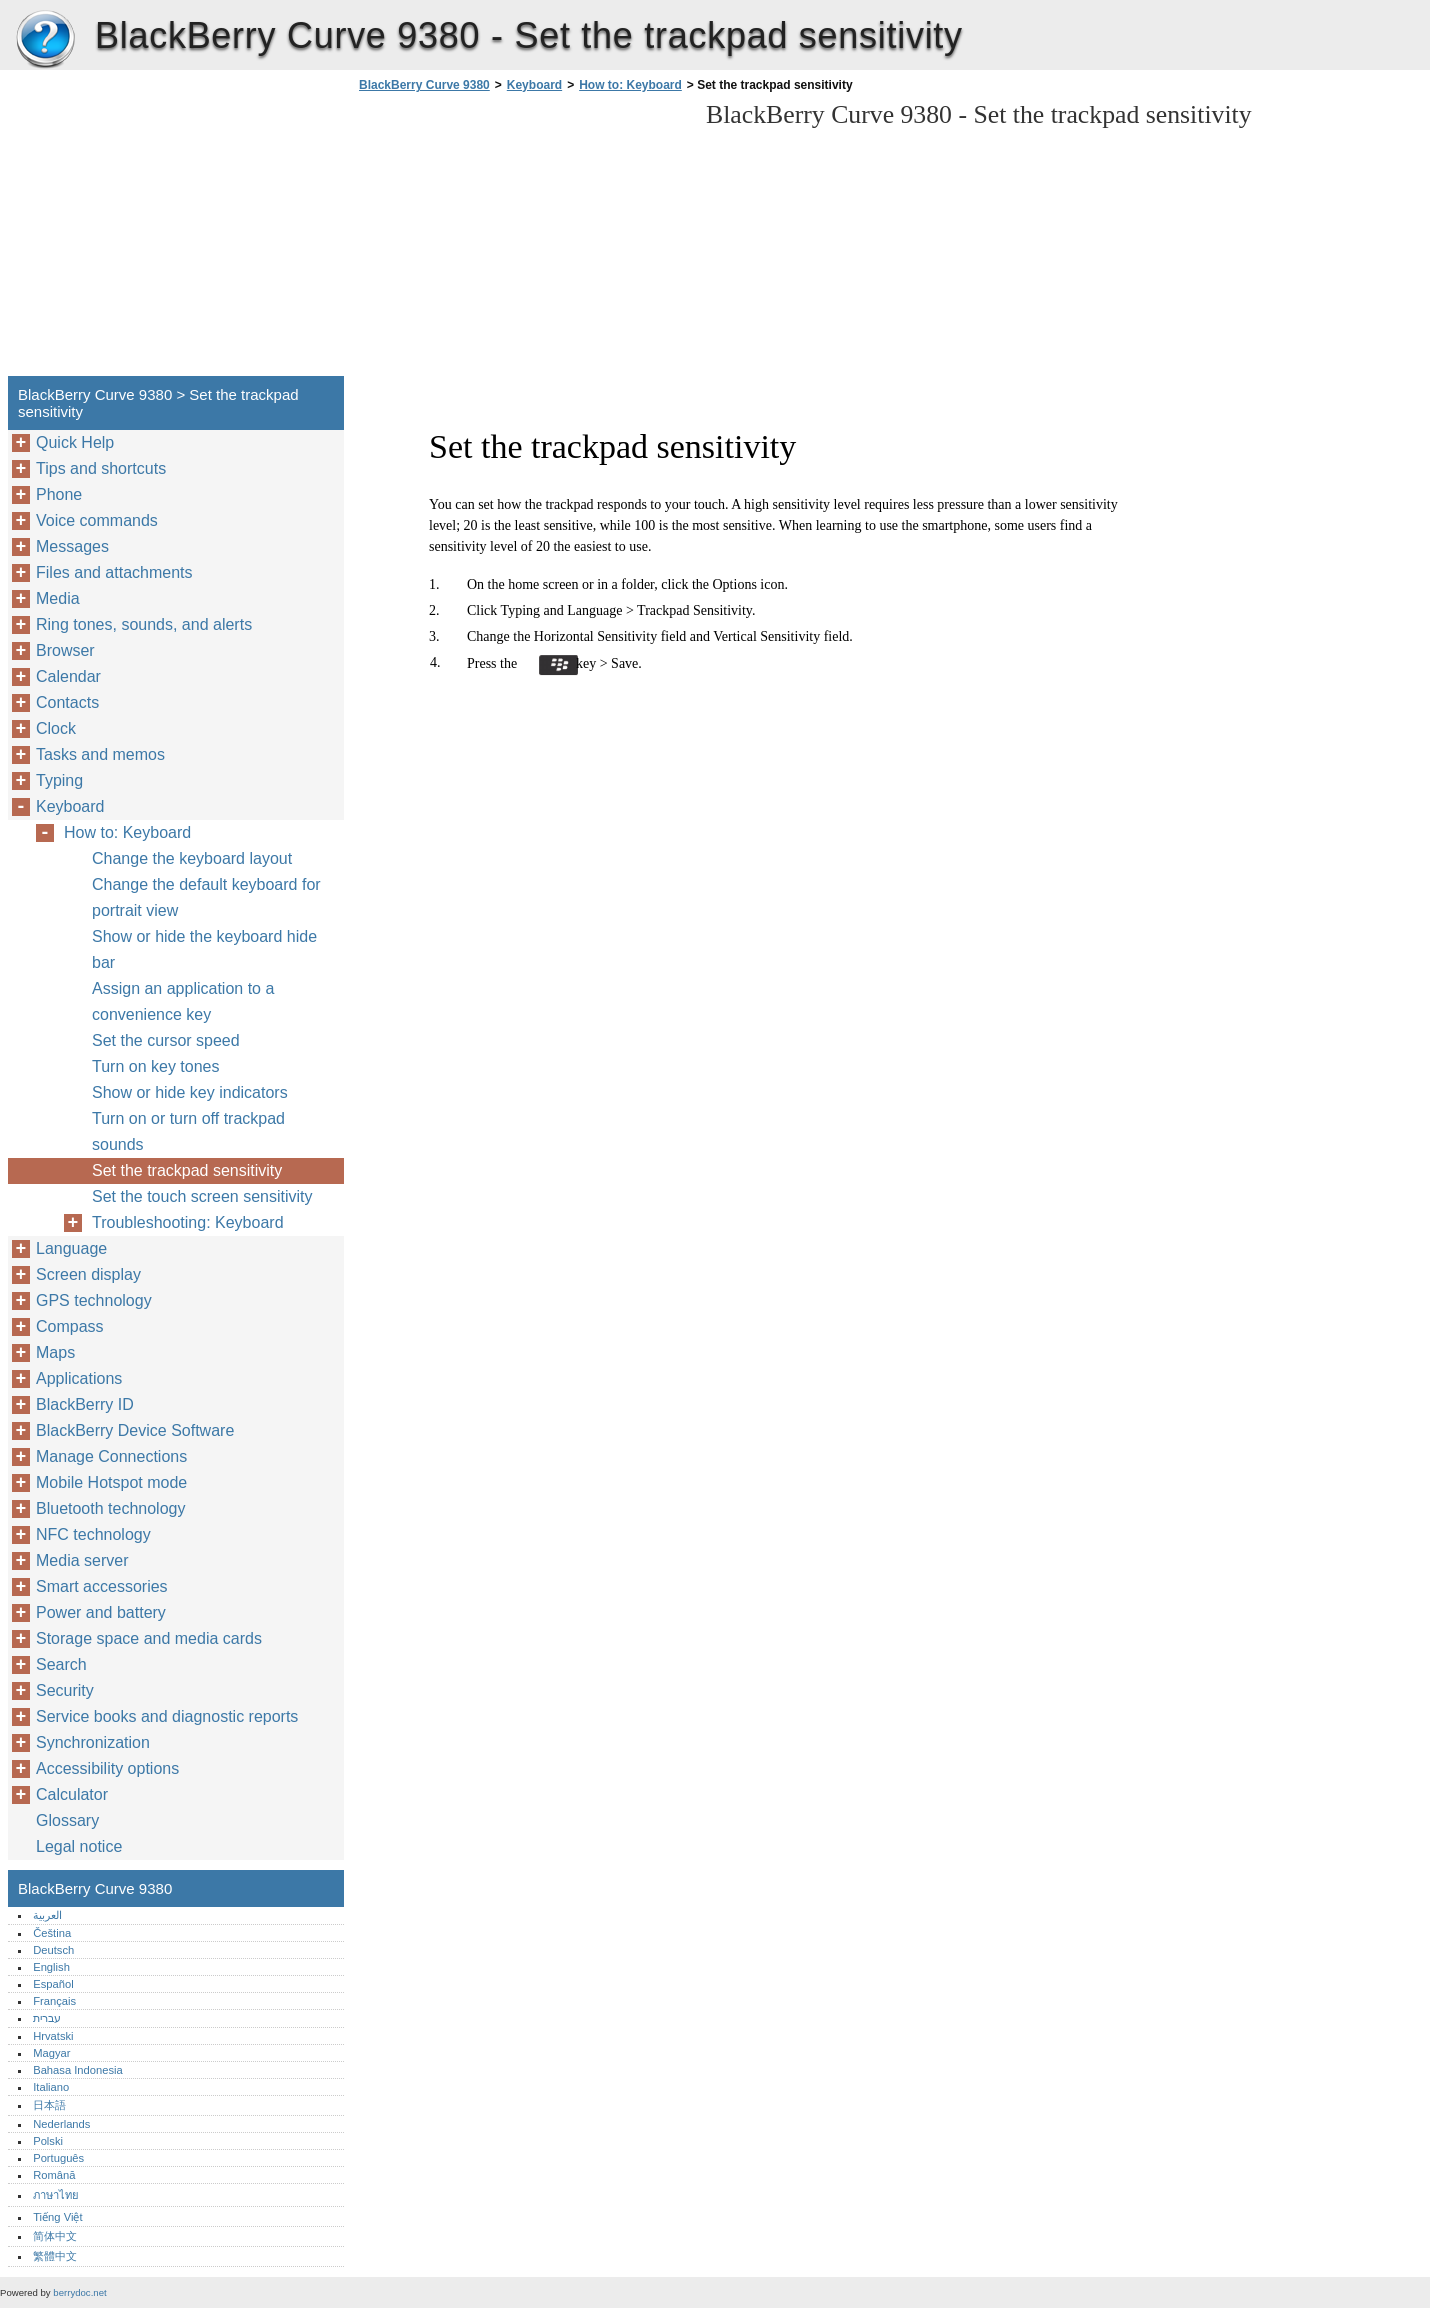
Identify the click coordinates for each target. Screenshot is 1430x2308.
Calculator (72, 1794)
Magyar (51, 2053)
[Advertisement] (522, 240)
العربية (47, 1915)
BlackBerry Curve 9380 (45, 40)
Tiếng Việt (57, 2217)
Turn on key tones (155, 1066)
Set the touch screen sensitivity (202, 1196)
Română (54, 2175)
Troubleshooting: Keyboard (188, 1222)
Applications (79, 1378)
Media (58, 598)
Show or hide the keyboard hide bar (204, 949)
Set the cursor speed (166, 1040)
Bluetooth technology (110, 1508)
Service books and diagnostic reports (167, 1716)
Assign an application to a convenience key (183, 1001)
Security (65, 1690)
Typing (59, 780)
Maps (55, 1352)
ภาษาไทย (56, 2195)
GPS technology (94, 1300)
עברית (47, 2018)
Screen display (88, 1274)
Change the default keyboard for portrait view (206, 897)
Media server (82, 1560)
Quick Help (75, 442)
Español (53, 1984)
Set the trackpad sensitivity (187, 1170)
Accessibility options (107, 1768)
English (51, 1967)
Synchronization (93, 1742)
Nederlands (61, 2124)
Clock (56, 728)
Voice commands (97, 520)
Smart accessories (102, 1586)
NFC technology (93, 1534)
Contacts (67, 702)
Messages (72, 546)
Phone (59, 494)
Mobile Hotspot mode (111, 1482)
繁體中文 (55, 2256)
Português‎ (58, 2158)
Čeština (52, 1933)
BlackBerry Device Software (135, 1430)
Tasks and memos (100, 754)
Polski (48, 2141)
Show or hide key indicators (190, 1092)
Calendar (68, 676)
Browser (65, 650)
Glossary (67, 1820)
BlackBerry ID (85, 1404)
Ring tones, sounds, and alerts (144, 624)
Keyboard (534, 85)
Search (61, 1664)
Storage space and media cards (149, 1638)
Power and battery (101, 1612)
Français (54, 2001)
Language (71, 1248)
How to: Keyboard (630, 85)
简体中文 (55, 2236)
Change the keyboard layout (192, 858)
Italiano (51, 2087)
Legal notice (79, 1846)
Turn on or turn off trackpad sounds (188, 1131)
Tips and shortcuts (101, 468)
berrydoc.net (79, 2292)
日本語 (49, 2105)
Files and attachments (114, 572)
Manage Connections (111, 1456)
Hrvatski (53, 2036)
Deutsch (53, 1950)
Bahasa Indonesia (78, 2070)
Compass (70, 1326)
